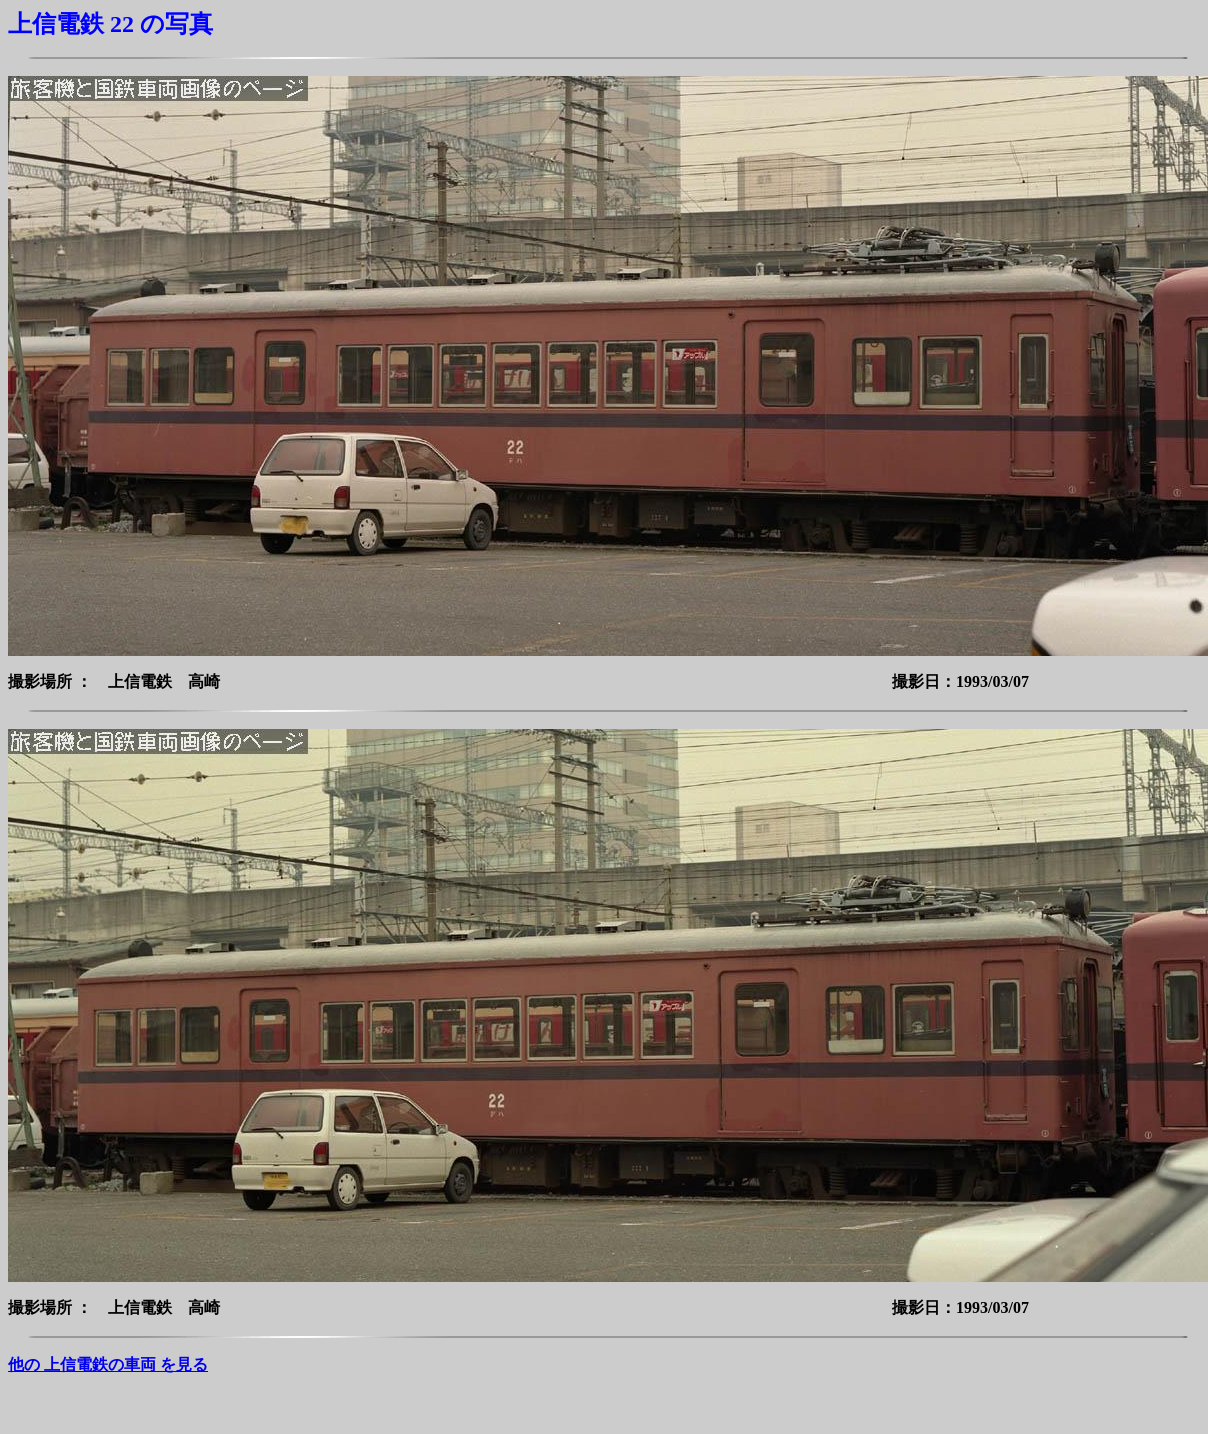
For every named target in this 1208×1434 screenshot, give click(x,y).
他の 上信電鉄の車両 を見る (108, 1364)
